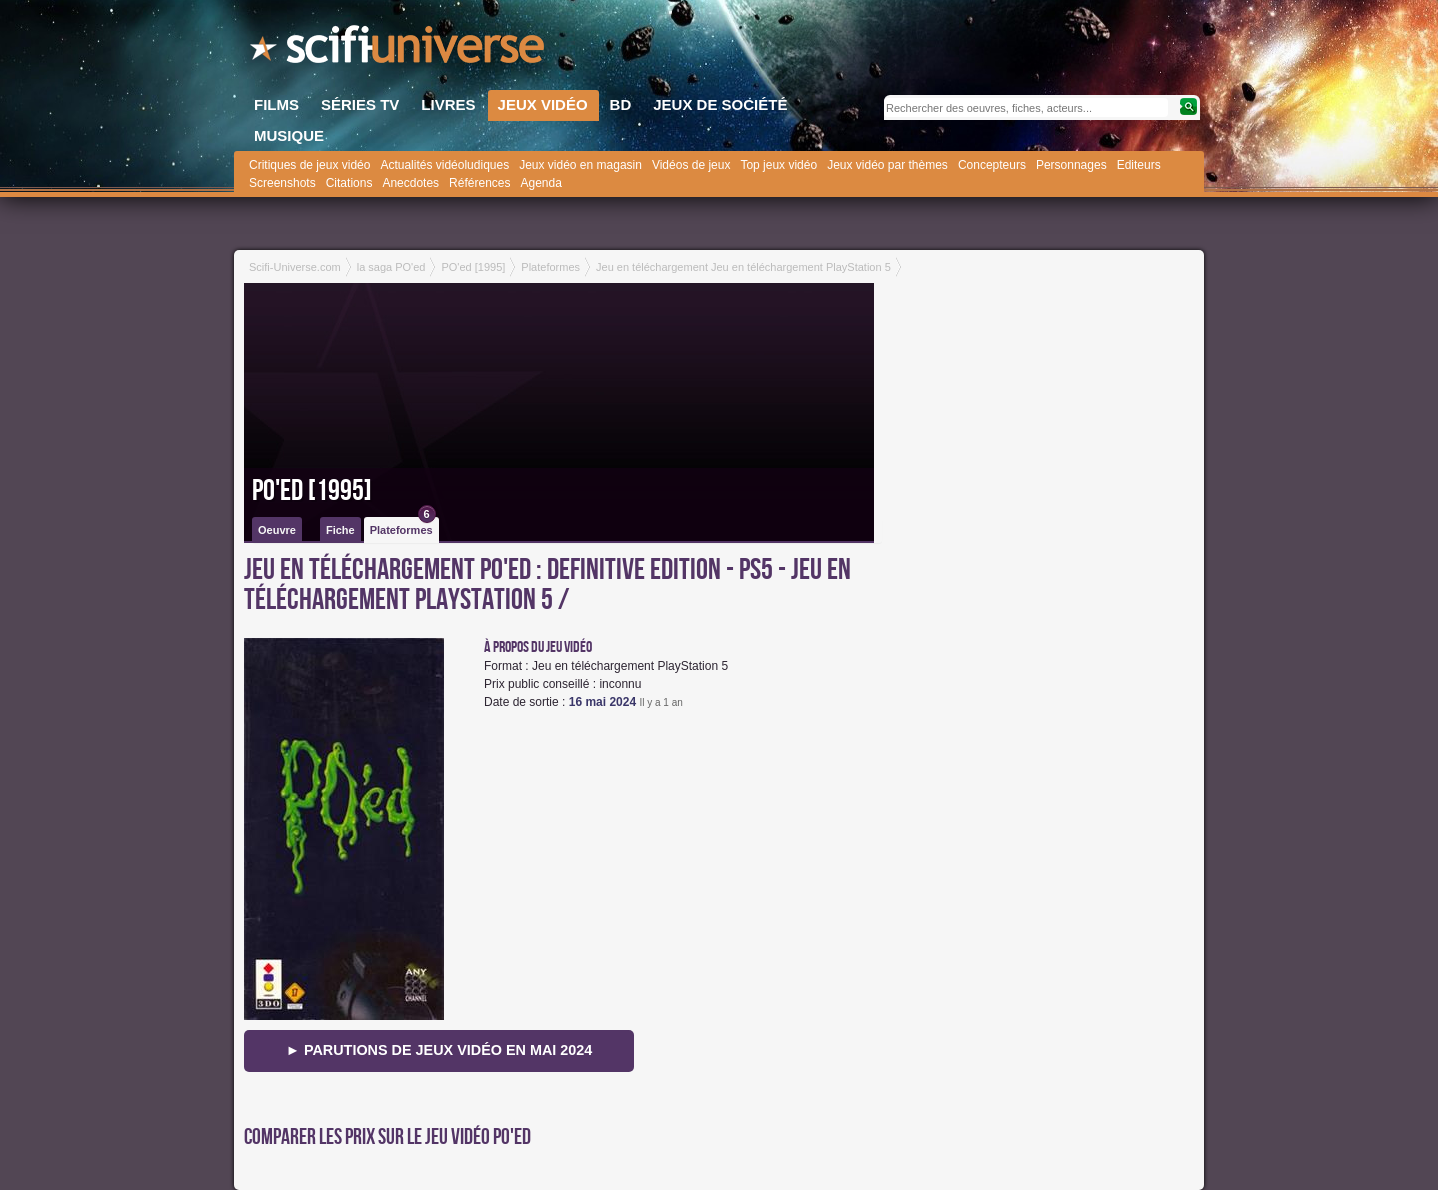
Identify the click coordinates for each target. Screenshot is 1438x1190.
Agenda (540, 183)
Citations (349, 183)
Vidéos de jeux (691, 165)
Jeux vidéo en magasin (580, 165)
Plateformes (403, 526)
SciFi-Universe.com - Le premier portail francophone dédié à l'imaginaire (399, 50)
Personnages (1071, 165)
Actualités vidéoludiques (444, 165)
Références (479, 183)
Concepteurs (992, 165)
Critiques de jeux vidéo (309, 165)
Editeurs (1139, 165)
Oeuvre (277, 530)
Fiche (340, 530)
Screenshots (282, 183)
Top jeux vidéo (778, 165)
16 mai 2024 (602, 702)
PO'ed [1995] (312, 491)
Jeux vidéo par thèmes (887, 165)
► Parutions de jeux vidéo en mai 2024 (439, 1050)
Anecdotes (410, 183)
